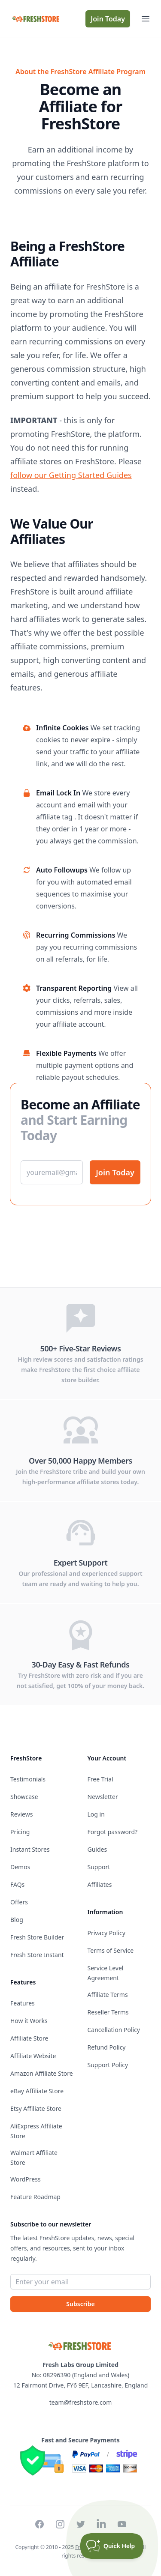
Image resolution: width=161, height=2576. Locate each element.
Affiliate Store (29, 2038)
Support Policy (108, 2065)
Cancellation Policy (114, 2030)
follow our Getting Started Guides (71, 475)
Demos (20, 1867)
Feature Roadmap (35, 2197)
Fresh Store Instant (37, 1955)
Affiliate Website (33, 2056)
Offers (19, 1902)
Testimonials (28, 1779)
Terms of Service (111, 1950)
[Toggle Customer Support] (112, 2546)
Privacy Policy (106, 1933)
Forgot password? (113, 1832)
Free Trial (100, 1779)
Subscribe (80, 2304)
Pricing (20, 1832)
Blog (16, 1920)
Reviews (21, 1814)
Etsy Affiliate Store (35, 2108)
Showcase (24, 1797)
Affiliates (100, 1884)
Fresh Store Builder (37, 1937)
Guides (97, 1849)
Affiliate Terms (108, 1994)
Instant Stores (30, 1849)
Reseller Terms (108, 2012)
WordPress (25, 2179)
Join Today (108, 19)
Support (99, 1867)
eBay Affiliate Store (37, 2091)
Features (22, 2003)
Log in (96, 1814)
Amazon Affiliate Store (41, 2073)
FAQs (17, 1884)
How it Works (29, 2021)
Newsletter (103, 1797)
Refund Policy (107, 2047)
